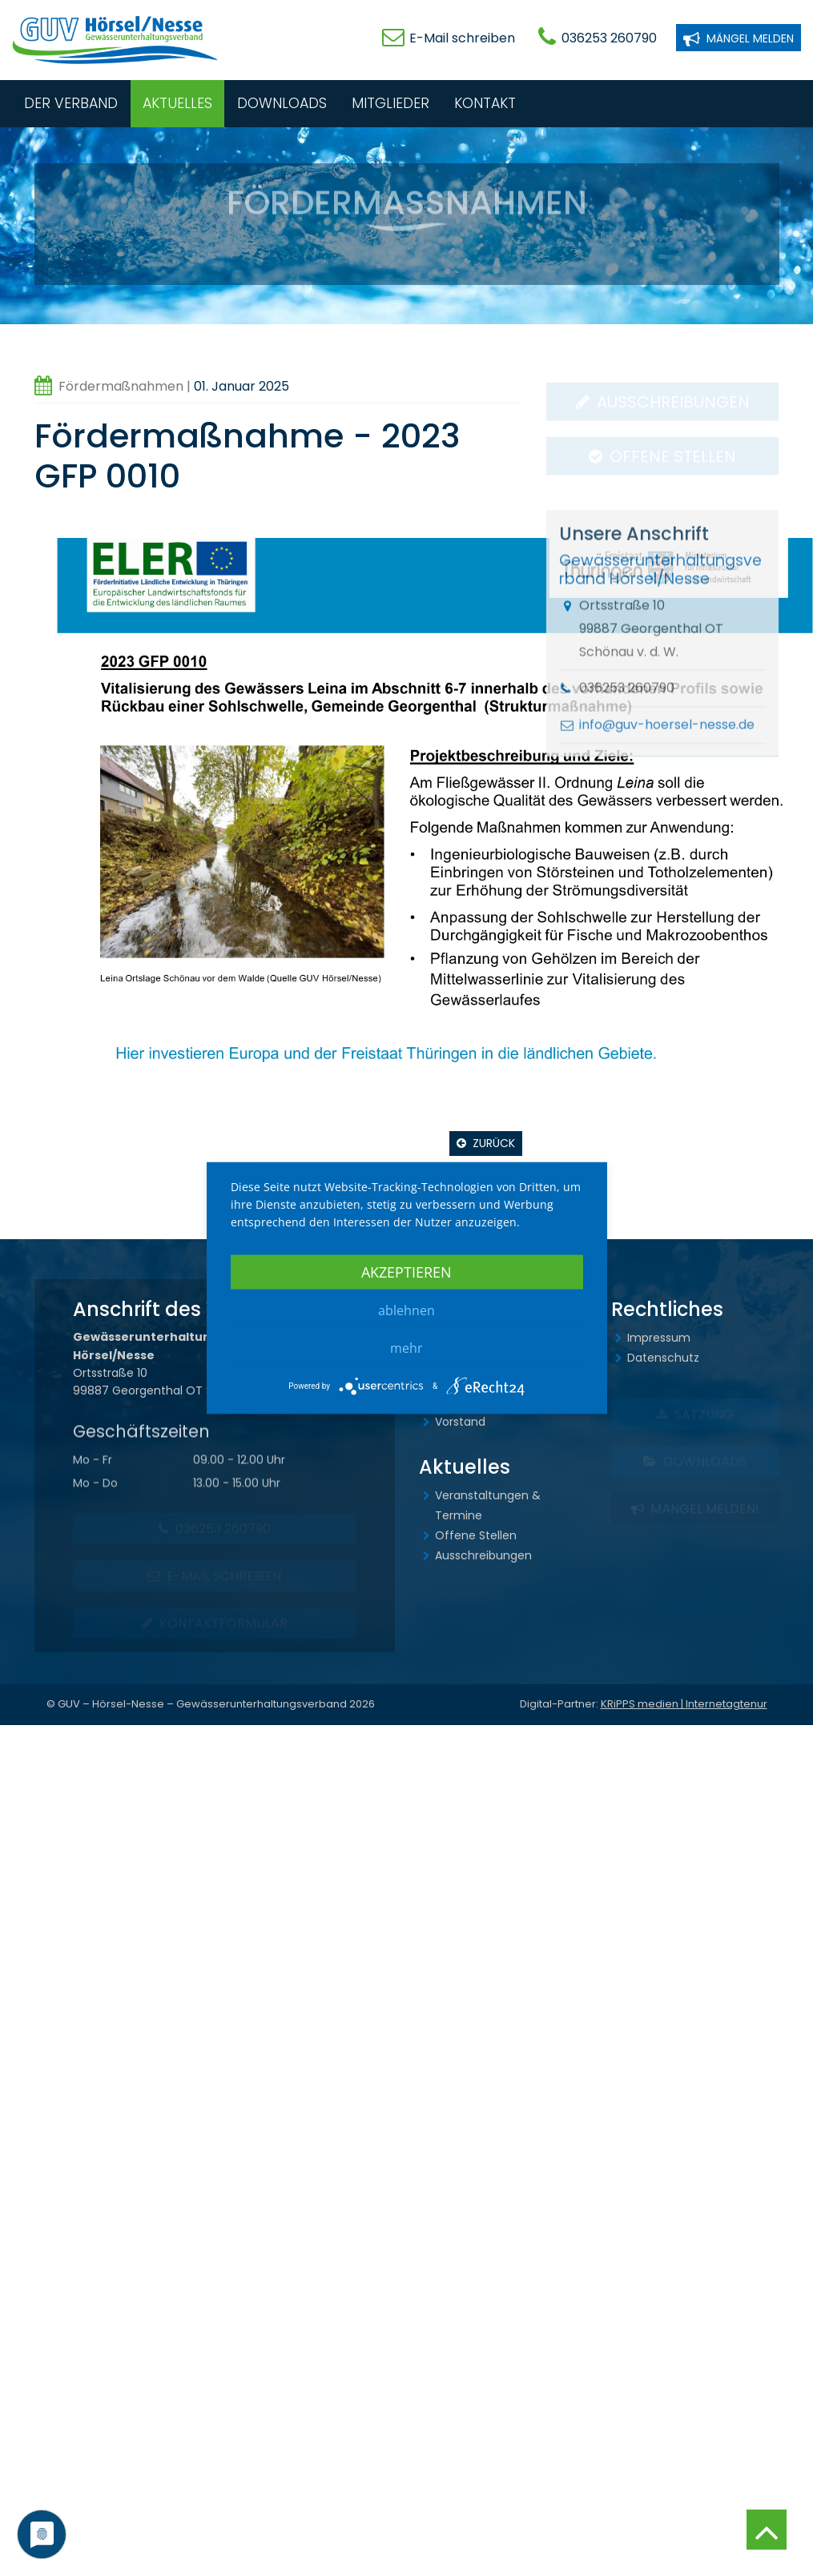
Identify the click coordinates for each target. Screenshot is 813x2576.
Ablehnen (406, 1310)
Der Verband (71, 103)
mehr (406, 1348)
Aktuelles (177, 103)
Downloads (282, 103)
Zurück (494, 1143)
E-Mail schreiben (462, 38)
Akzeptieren (406, 1272)
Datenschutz (663, 1358)
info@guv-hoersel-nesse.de (667, 751)
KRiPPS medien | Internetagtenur (684, 1703)
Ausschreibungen (483, 1555)
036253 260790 (609, 38)
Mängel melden (738, 37)
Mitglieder (390, 103)
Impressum (658, 1338)
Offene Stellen (476, 1535)
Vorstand (460, 1422)
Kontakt (485, 103)
